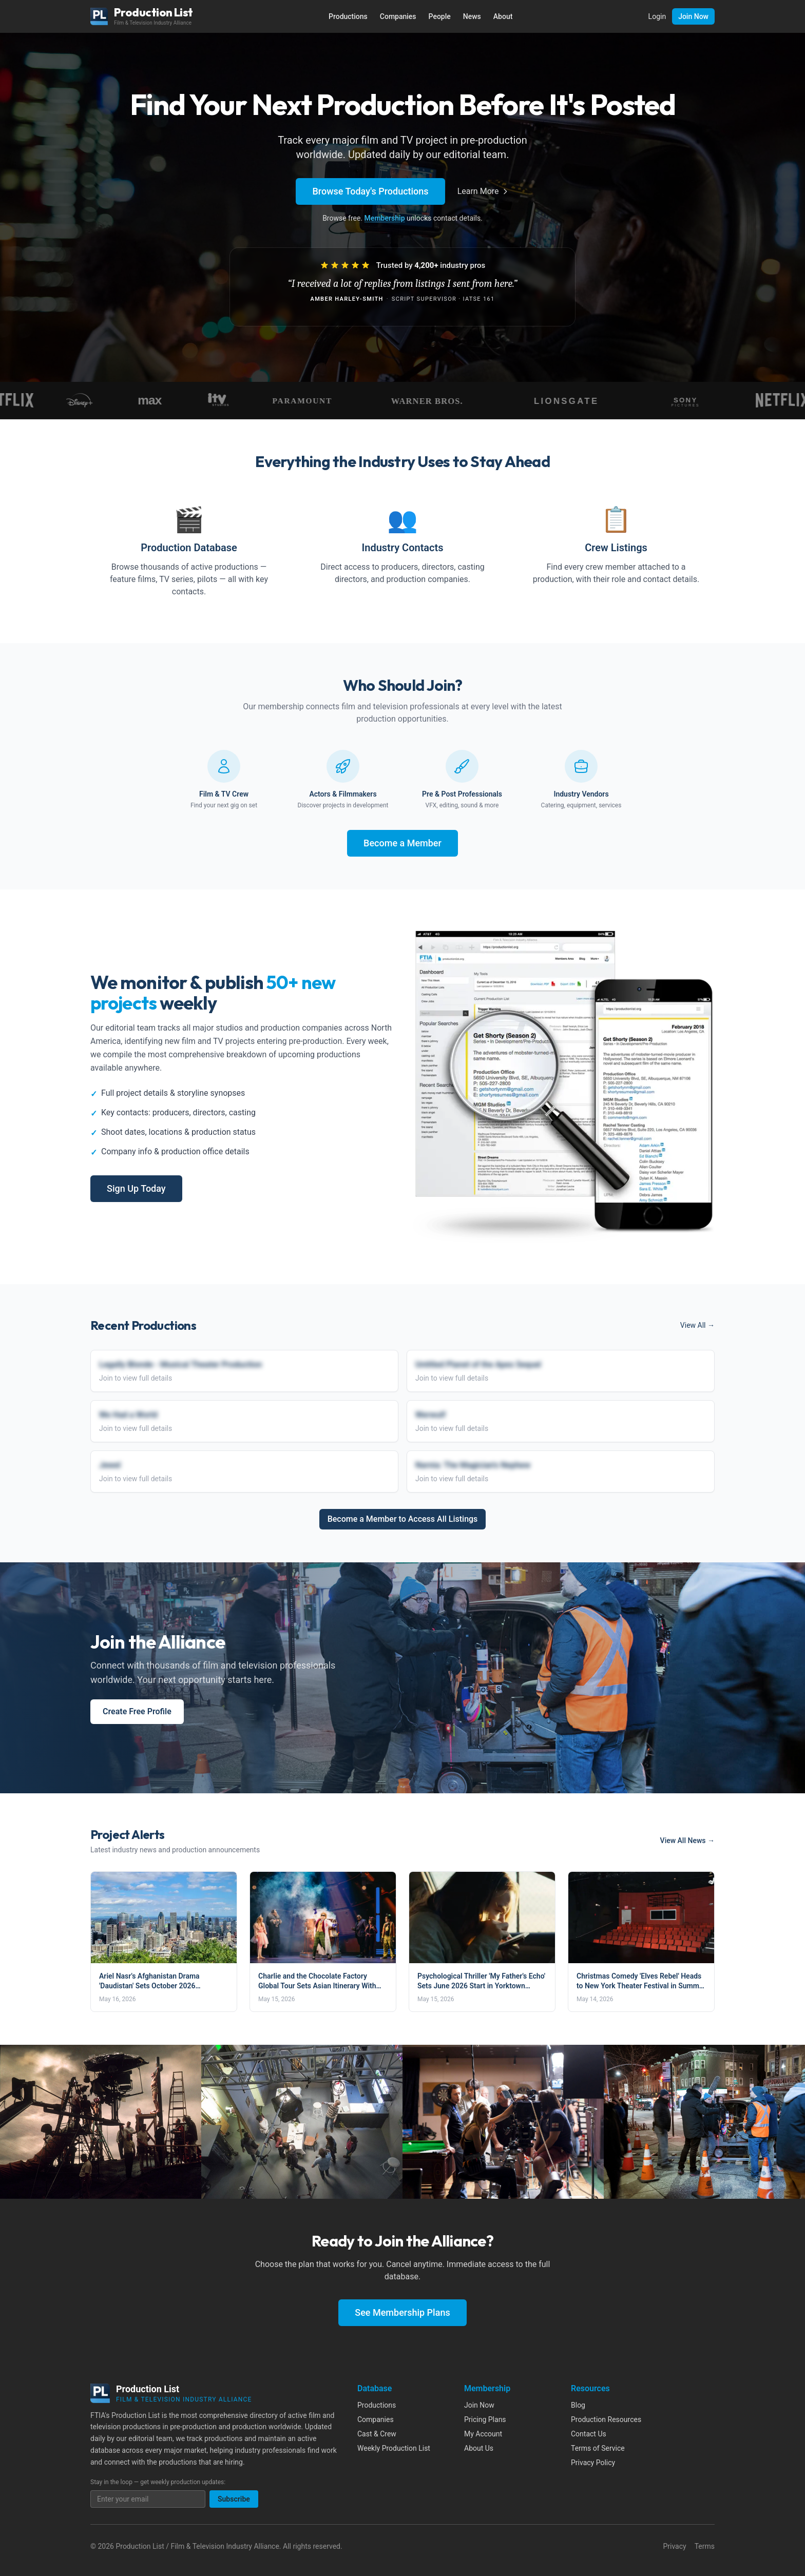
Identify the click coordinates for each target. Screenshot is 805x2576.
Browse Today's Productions (370, 191)
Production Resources (606, 2419)
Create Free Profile (137, 1711)
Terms (705, 2546)
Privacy (674, 2546)
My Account (483, 2434)
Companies (398, 16)
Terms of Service (598, 2448)
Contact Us (588, 2434)
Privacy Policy (593, 2462)
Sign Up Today (136, 1188)
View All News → (687, 1840)
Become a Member (402, 843)
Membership (385, 218)
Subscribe (234, 2499)
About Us (478, 2448)
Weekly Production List (393, 2448)
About (503, 16)
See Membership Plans (402, 2312)
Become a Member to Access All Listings (403, 1519)
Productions (348, 16)
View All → (697, 1325)
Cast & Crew (376, 2434)
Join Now (693, 16)
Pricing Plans (485, 2419)
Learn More (483, 191)
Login (657, 16)
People (440, 16)
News (472, 16)
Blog (578, 2405)
